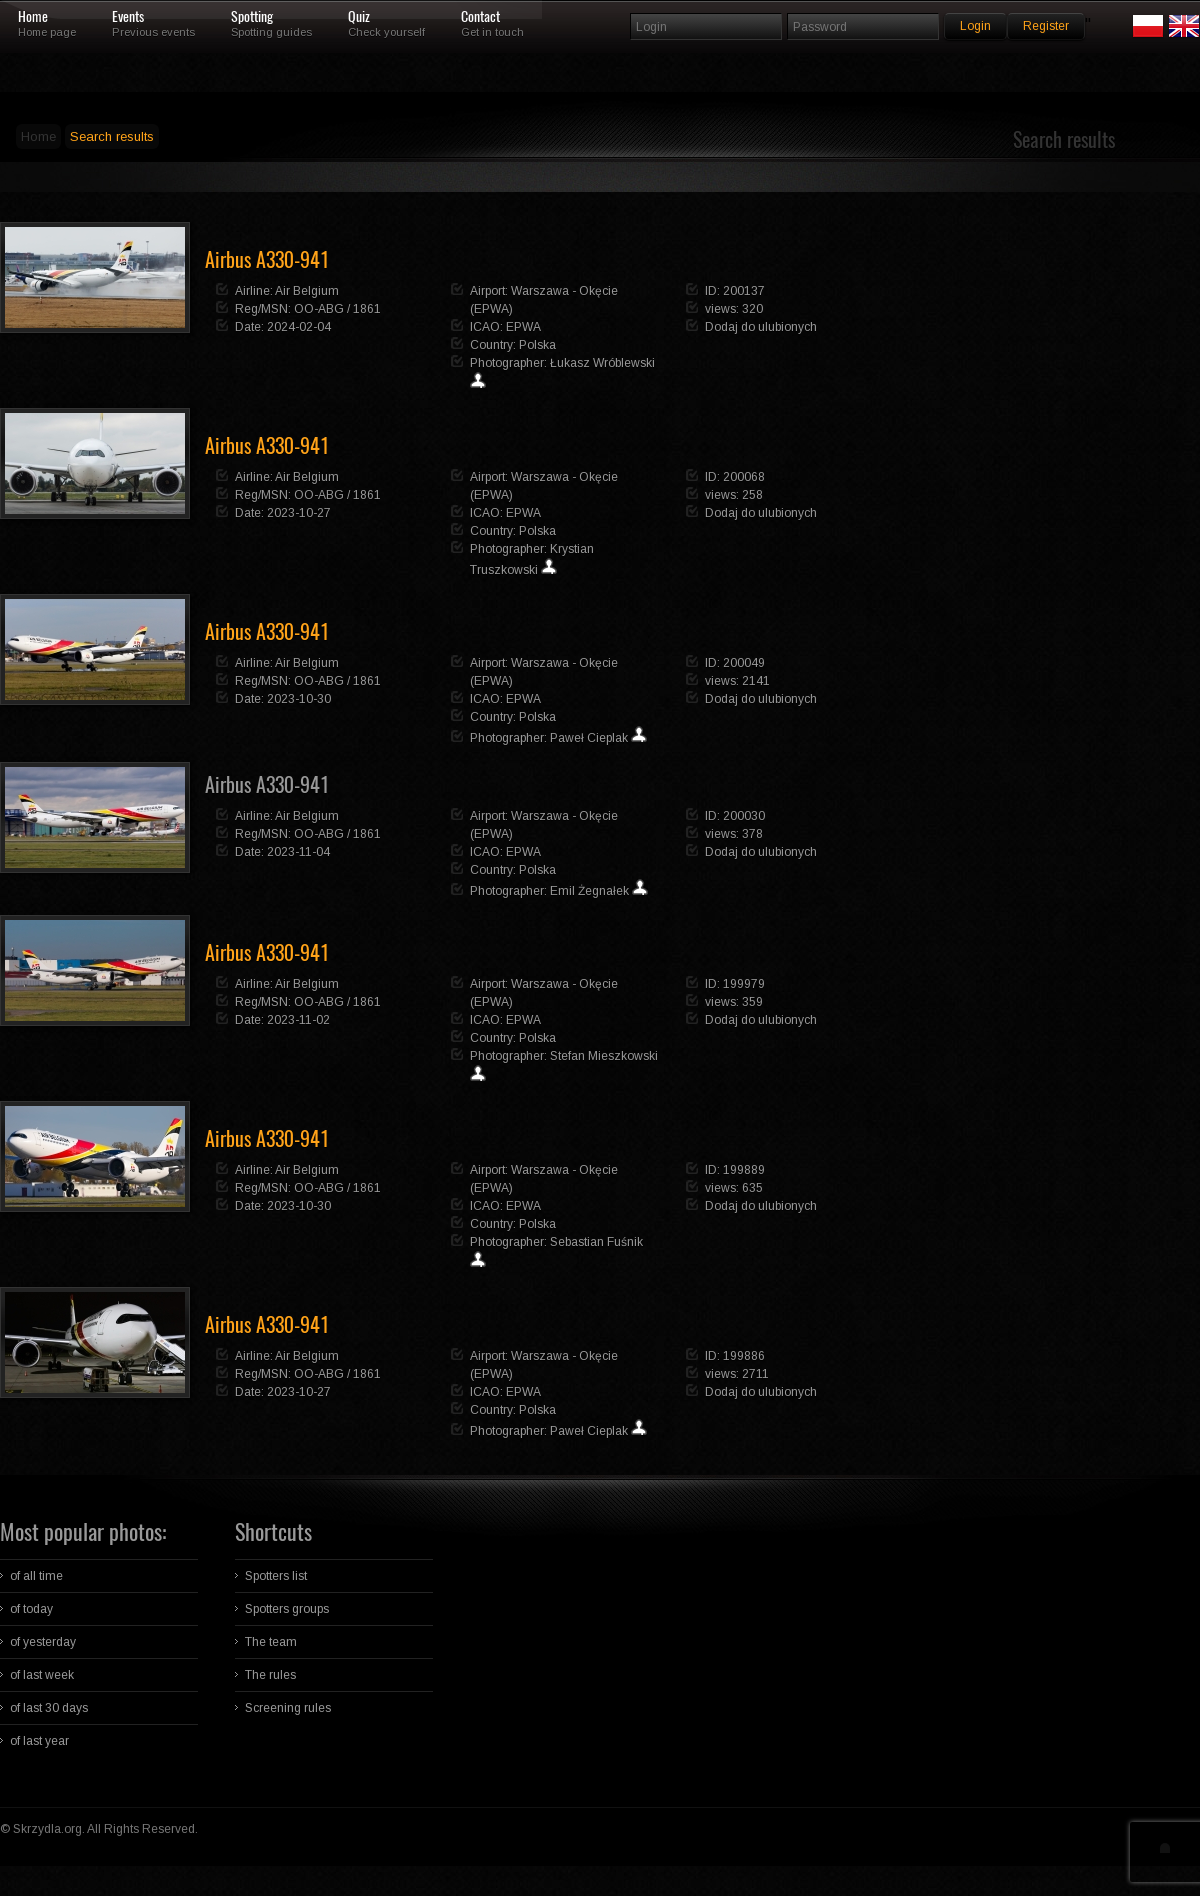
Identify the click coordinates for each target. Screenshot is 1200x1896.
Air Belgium (307, 291)
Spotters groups (287, 1609)
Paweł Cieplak (589, 738)
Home (33, 17)
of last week (42, 1675)
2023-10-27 (299, 513)
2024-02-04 (299, 327)
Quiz (359, 17)
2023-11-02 (298, 1020)
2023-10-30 (299, 699)
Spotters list (276, 1576)
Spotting (252, 17)
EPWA (523, 327)
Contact (480, 17)
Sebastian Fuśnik (596, 1242)
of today (31, 1609)
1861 (367, 309)
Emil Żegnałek (589, 891)
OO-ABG (319, 309)
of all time (36, 1576)
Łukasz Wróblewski (602, 363)
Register (1046, 26)
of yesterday (43, 1642)
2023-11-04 (298, 852)
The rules (270, 1675)
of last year (39, 1741)
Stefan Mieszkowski (604, 1056)
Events (128, 17)
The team (271, 1642)
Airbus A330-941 (267, 784)
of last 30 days (49, 1708)
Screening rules (288, 1708)
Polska (537, 345)
